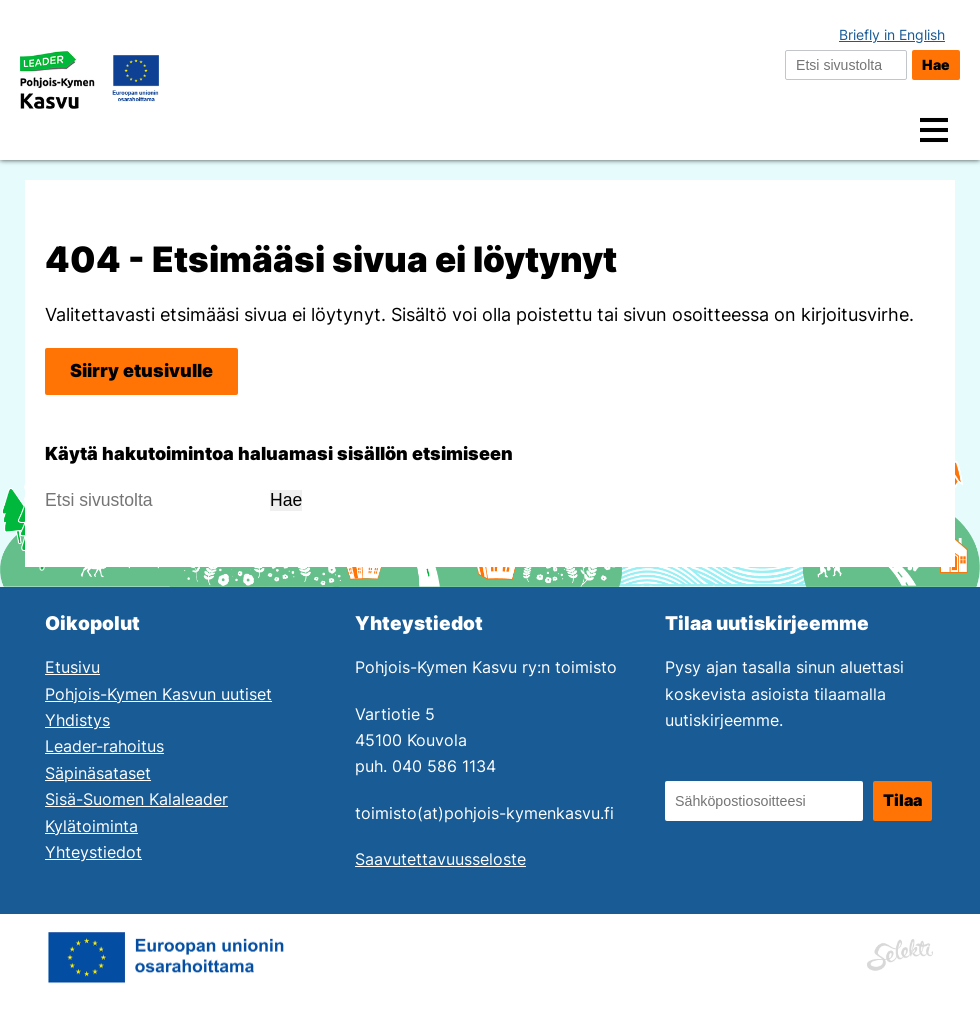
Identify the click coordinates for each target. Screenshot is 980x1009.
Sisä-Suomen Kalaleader (136, 799)
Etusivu (72, 667)
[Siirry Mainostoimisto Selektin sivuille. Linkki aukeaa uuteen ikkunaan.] (900, 952)
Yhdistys (77, 720)
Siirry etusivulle (141, 370)
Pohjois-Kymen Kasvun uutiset (158, 694)
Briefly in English (892, 34)
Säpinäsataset (98, 773)
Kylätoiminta (91, 826)
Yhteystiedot (93, 852)
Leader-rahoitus (104, 746)
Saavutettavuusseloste (440, 859)
